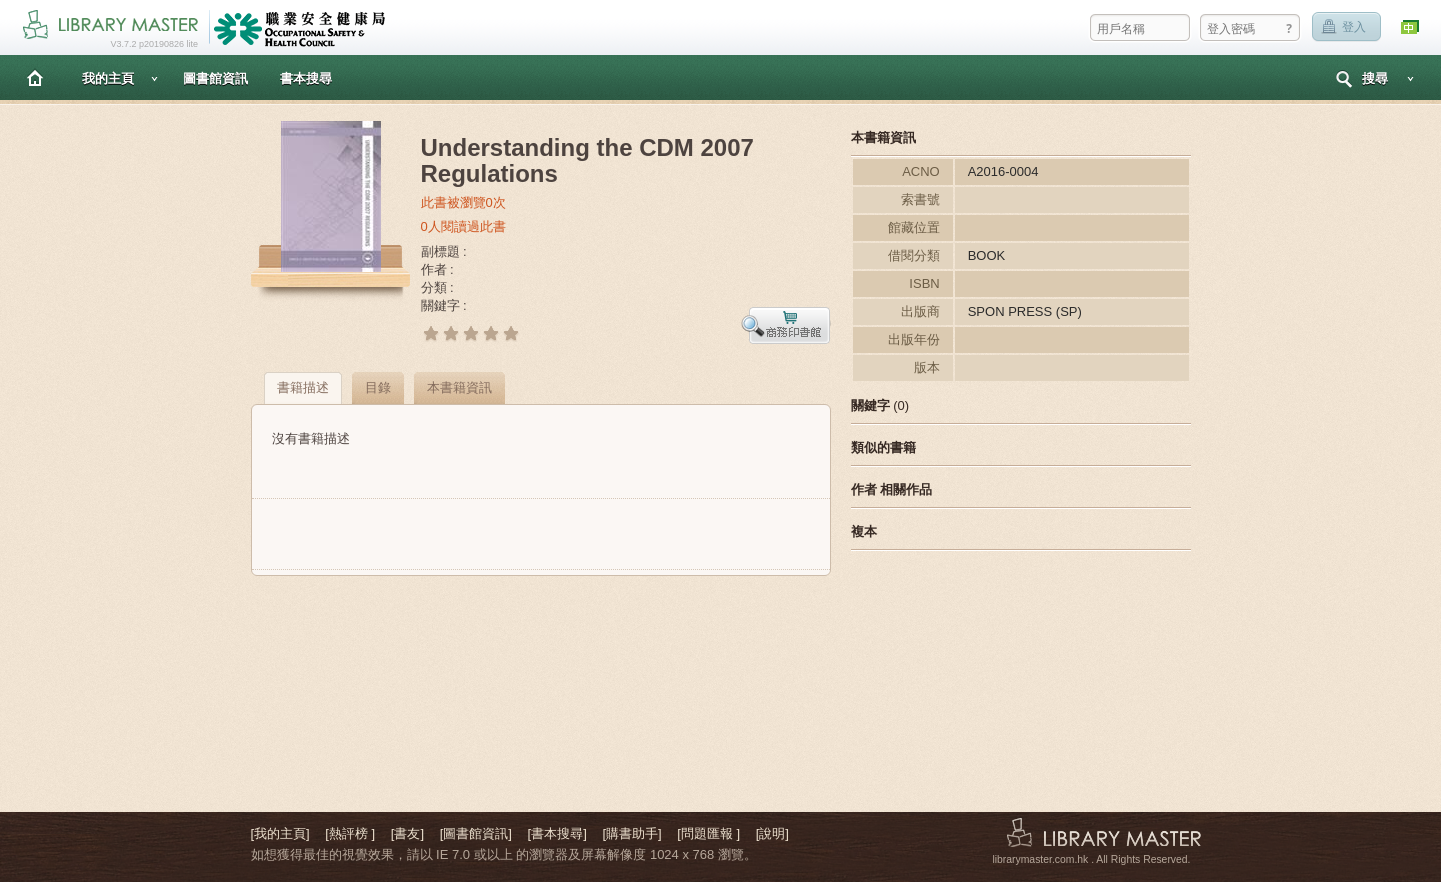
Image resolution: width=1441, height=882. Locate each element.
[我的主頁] (280, 833)
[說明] (772, 833)
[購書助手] (631, 833)
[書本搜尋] (557, 833)
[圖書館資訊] (476, 833)
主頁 (35, 77)
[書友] (407, 833)
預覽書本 (786, 325)
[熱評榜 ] (350, 833)
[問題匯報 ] (708, 833)
